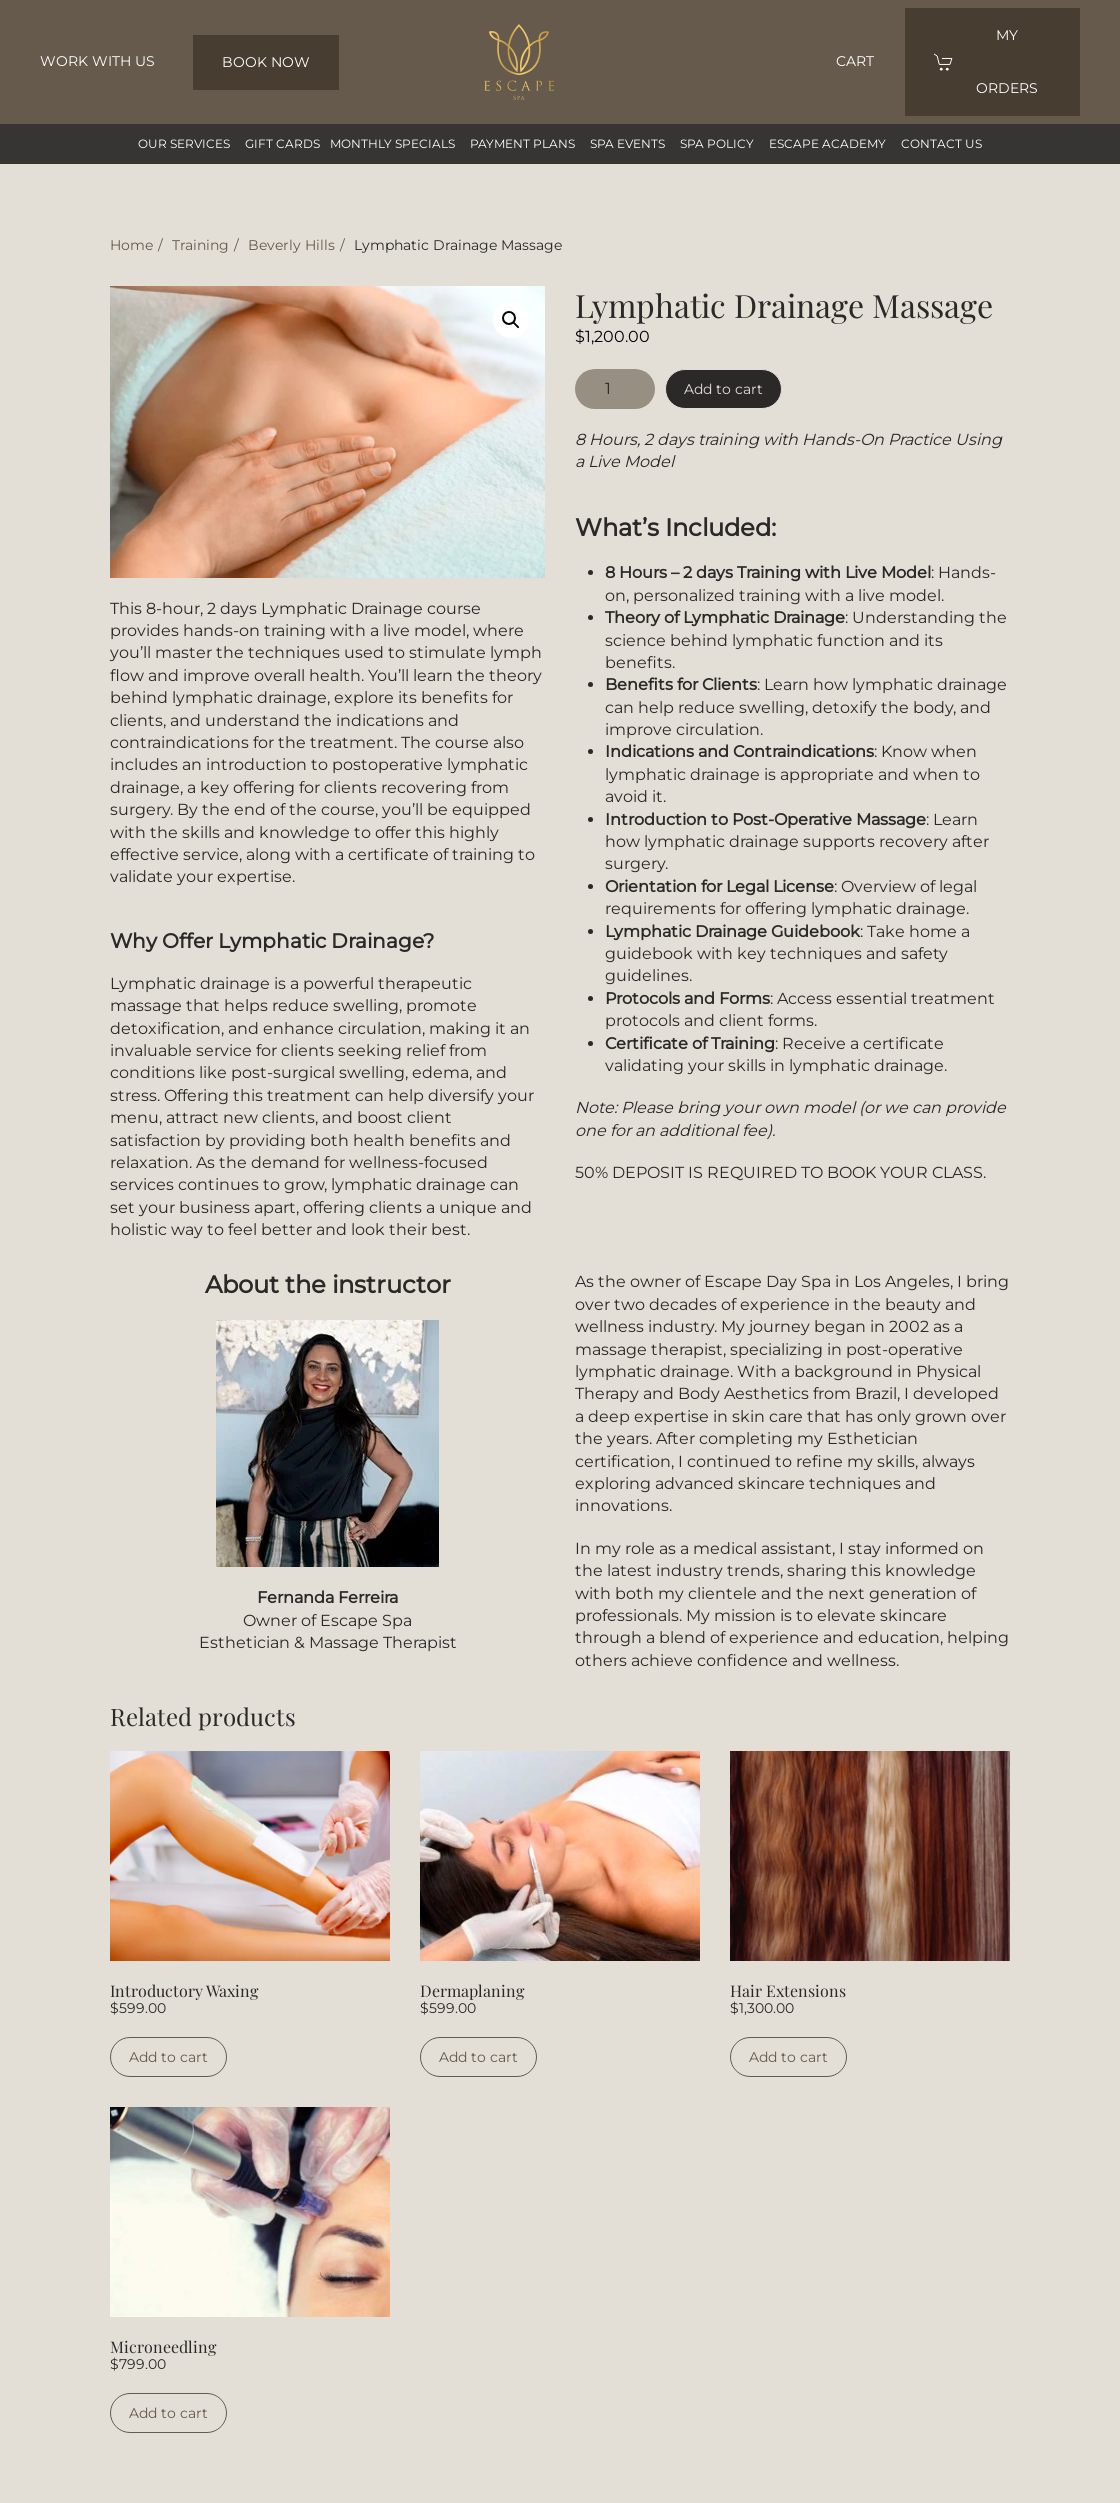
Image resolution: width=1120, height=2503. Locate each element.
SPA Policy (717, 143)
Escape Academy (827, 143)
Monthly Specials (392, 143)
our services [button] (184, 143)
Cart (855, 61)
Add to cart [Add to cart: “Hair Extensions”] (788, 2057)
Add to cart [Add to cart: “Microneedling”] (168, 2413)
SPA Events (627, 143)
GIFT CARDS (282, 143)
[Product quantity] (615, 389)
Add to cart (723, 389)
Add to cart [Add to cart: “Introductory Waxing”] (168, 2057)
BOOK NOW (266, 62)
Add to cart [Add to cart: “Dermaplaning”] (478, 2057)
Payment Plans (522, 143)
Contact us (941, 143)
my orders (986, 61)
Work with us (97, 61)
